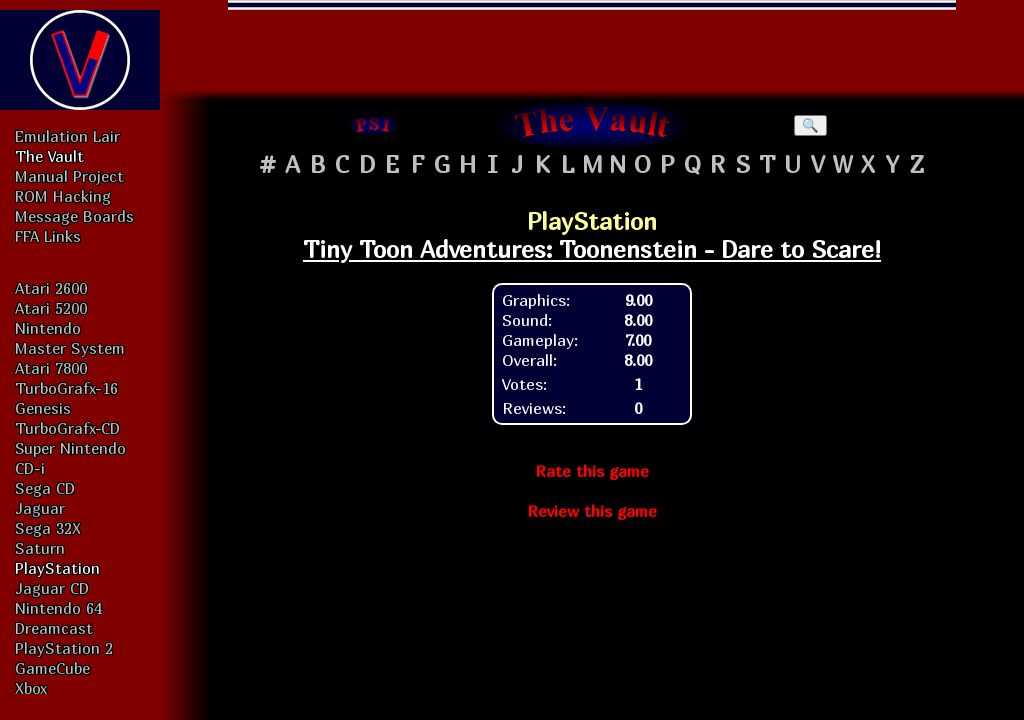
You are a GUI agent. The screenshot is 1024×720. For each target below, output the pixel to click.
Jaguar (40, 508)
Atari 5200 (51, 308)
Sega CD (45, 488)
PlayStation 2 (64, 648)
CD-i (30, 468)
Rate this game (592, 471)
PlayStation (57, 568)
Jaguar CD (52, 588)
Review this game (592, 511)
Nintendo (48, 328)
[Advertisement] (592, 45)
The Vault (49, 156)
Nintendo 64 (58, 608)
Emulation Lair (67, 136)
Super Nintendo (70, 448)
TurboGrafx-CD (67, 428)
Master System (70, 348)
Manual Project (69, 176)
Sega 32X (48, 528)
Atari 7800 (51, 368)
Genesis (43, 408)
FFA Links (48, 236)
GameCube (52, 668)
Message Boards (74, 216)
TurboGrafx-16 (66, 388)
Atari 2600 (51, 288)
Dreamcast (54, 628)
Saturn (40, 548)
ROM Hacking (63, 196)
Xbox (31, 688)
